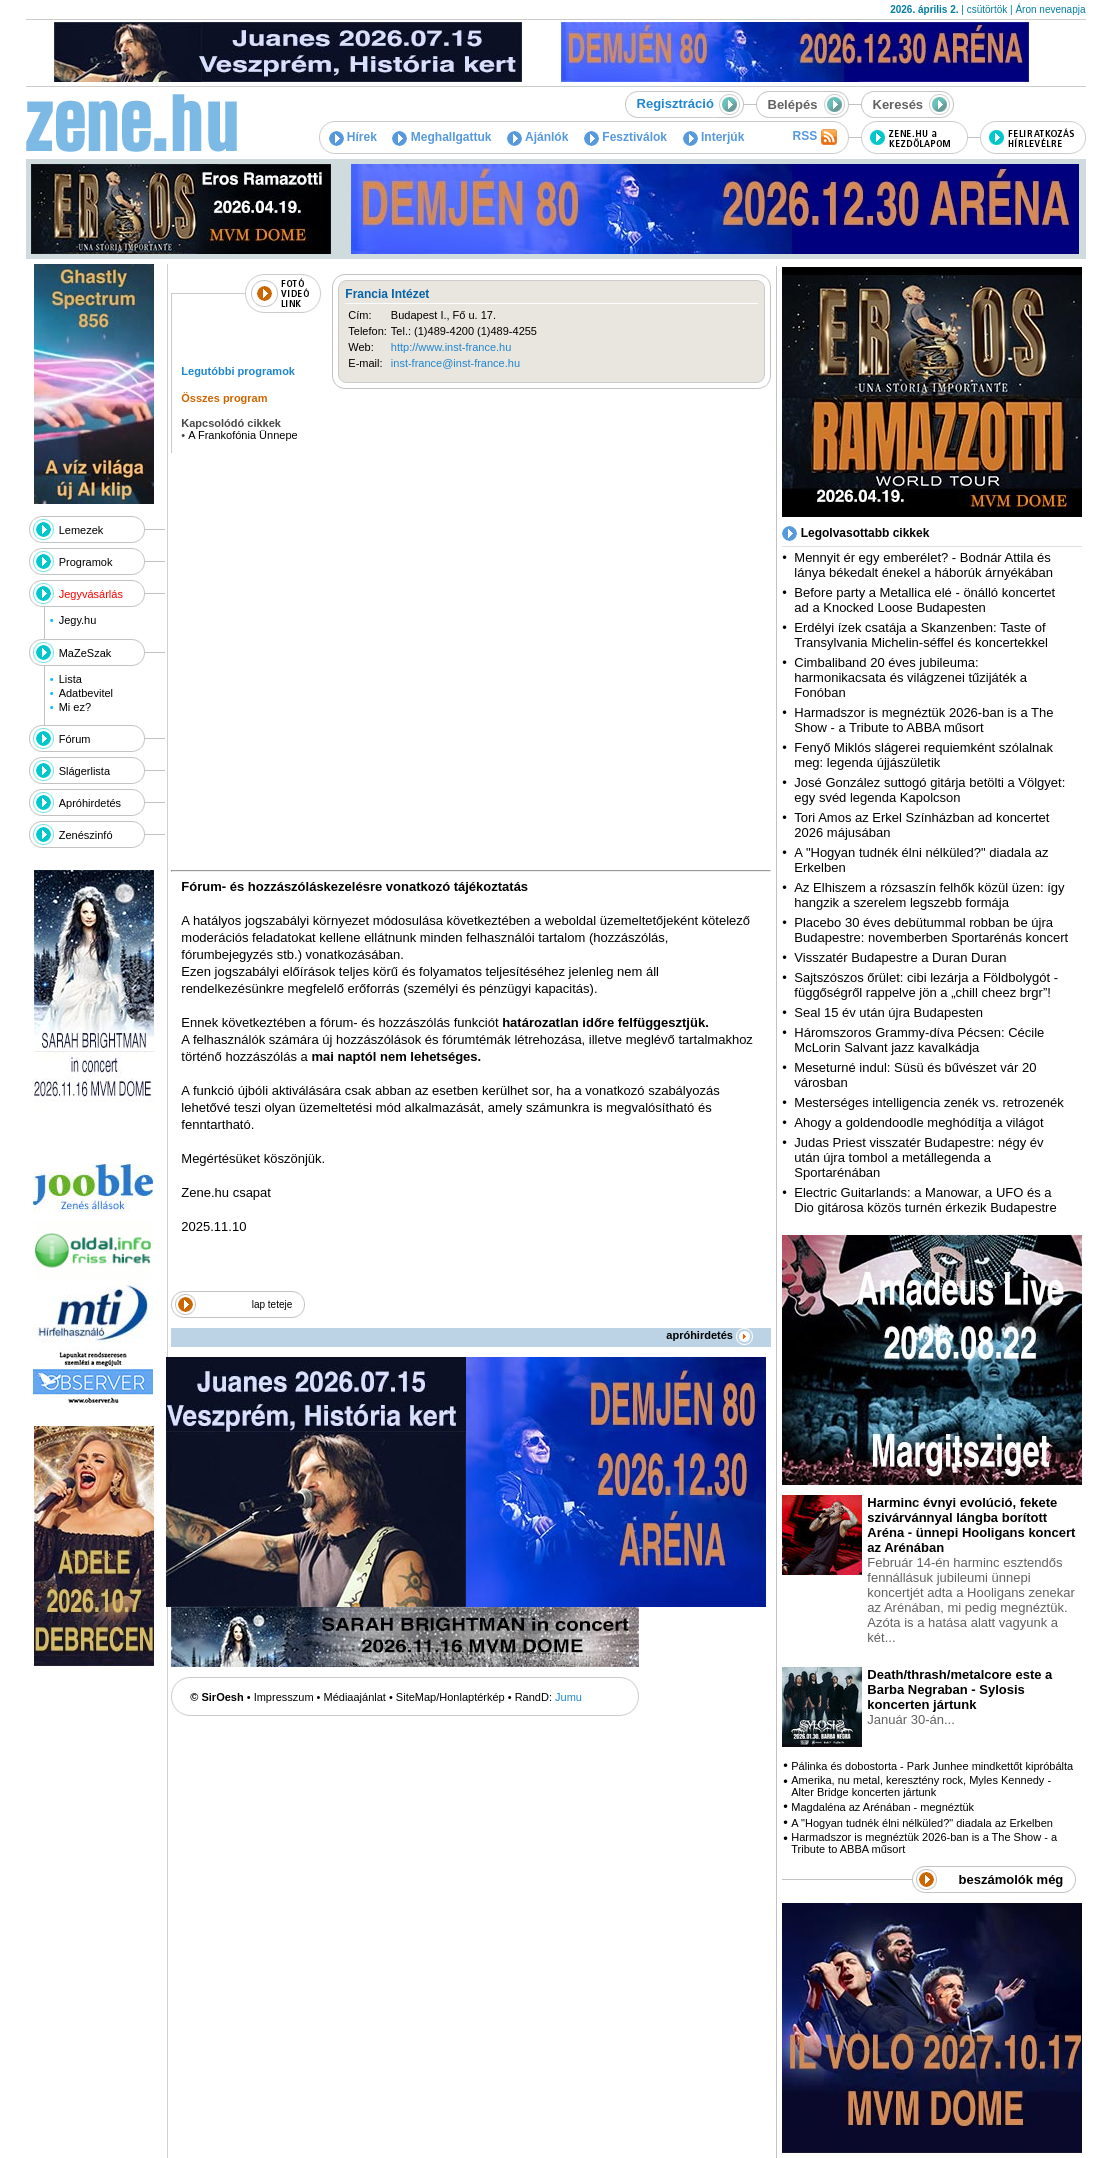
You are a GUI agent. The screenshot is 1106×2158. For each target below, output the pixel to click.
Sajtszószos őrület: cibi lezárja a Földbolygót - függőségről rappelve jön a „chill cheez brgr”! (926, 985)
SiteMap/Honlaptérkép (450, 1697)
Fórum (75, 739)
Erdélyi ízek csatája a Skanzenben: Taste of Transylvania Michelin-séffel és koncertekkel (921, 635)
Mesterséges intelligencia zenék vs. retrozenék (929, 1102)
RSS (814, 137)
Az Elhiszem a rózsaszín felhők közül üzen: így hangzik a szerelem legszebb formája (929, 895)
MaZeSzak (85, 653)
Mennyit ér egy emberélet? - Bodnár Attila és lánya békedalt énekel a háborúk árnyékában (923, 565)
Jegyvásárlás (91, 594)
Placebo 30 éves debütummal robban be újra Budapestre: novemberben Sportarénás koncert (931, 930)
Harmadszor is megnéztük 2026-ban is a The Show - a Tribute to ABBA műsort (923, 720)
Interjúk (714, 137)
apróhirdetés (709, 1335)
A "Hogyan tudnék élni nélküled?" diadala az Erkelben (922, 1823)
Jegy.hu (78, 620)
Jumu (568, 1697)
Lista (70, 679)
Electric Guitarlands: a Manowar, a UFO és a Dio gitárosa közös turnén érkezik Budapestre (925, 1200)
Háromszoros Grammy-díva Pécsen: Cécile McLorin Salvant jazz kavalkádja (919, 1040)
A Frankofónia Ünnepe (242, 435)
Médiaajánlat (355, 1697)
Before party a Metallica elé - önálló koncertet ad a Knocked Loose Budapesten (924, 600)
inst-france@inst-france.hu (455, 363)
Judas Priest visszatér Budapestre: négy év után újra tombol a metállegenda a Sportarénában (918, 1157)
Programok (86, 562)
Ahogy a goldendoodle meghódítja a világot (918, 1122)
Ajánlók (537, 137)
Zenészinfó (86, 835)
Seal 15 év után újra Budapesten (892, 1012)
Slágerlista (84, 771)
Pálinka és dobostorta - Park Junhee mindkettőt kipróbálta (932, 1766)
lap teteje (272, 1304)
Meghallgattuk (441, 137)
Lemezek (81, 530)
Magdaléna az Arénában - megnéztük (882, 1807)
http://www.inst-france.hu (451, 347)
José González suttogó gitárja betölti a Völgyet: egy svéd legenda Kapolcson (929, 790)
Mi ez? (75, 707)
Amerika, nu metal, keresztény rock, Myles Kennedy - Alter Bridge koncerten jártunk (921, 1786)
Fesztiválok (625, 137)
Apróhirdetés (90, 803)
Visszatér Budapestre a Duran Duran (900, 957)
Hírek (353, 137)
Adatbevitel (86, 693)
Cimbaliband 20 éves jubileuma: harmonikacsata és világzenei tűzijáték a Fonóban (910, 677)
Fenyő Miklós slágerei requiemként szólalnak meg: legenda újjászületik (923, 755)
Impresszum (284, 1697)
